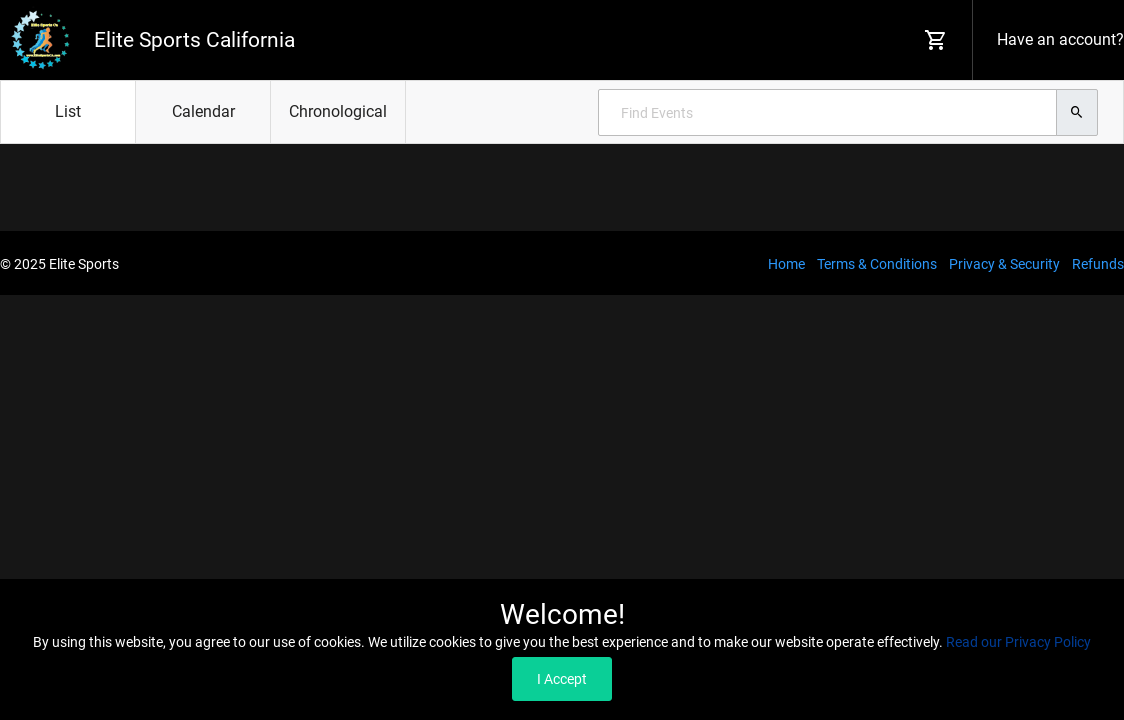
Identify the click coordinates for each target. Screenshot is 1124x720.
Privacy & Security (1004, 264)
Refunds (1098, 264)
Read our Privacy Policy (1018, 642)
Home (786, 264)
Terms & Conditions (877, 264)
